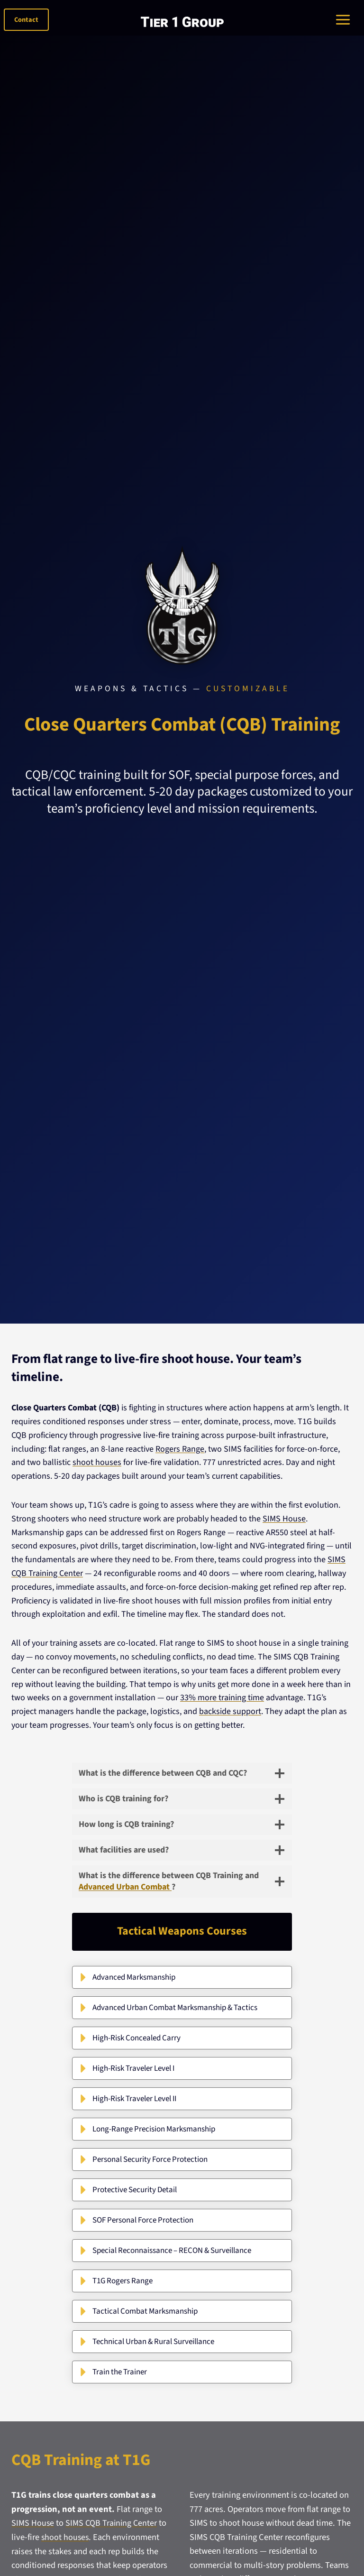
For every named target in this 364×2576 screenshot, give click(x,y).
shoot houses (97, 1462)
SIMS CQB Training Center (112, 2523)
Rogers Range (179, 1449)
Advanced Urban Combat (125, 1887)
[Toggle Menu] (344, 20)
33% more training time (222, 1698)
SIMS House (284, 1519)
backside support (230, 1711)
